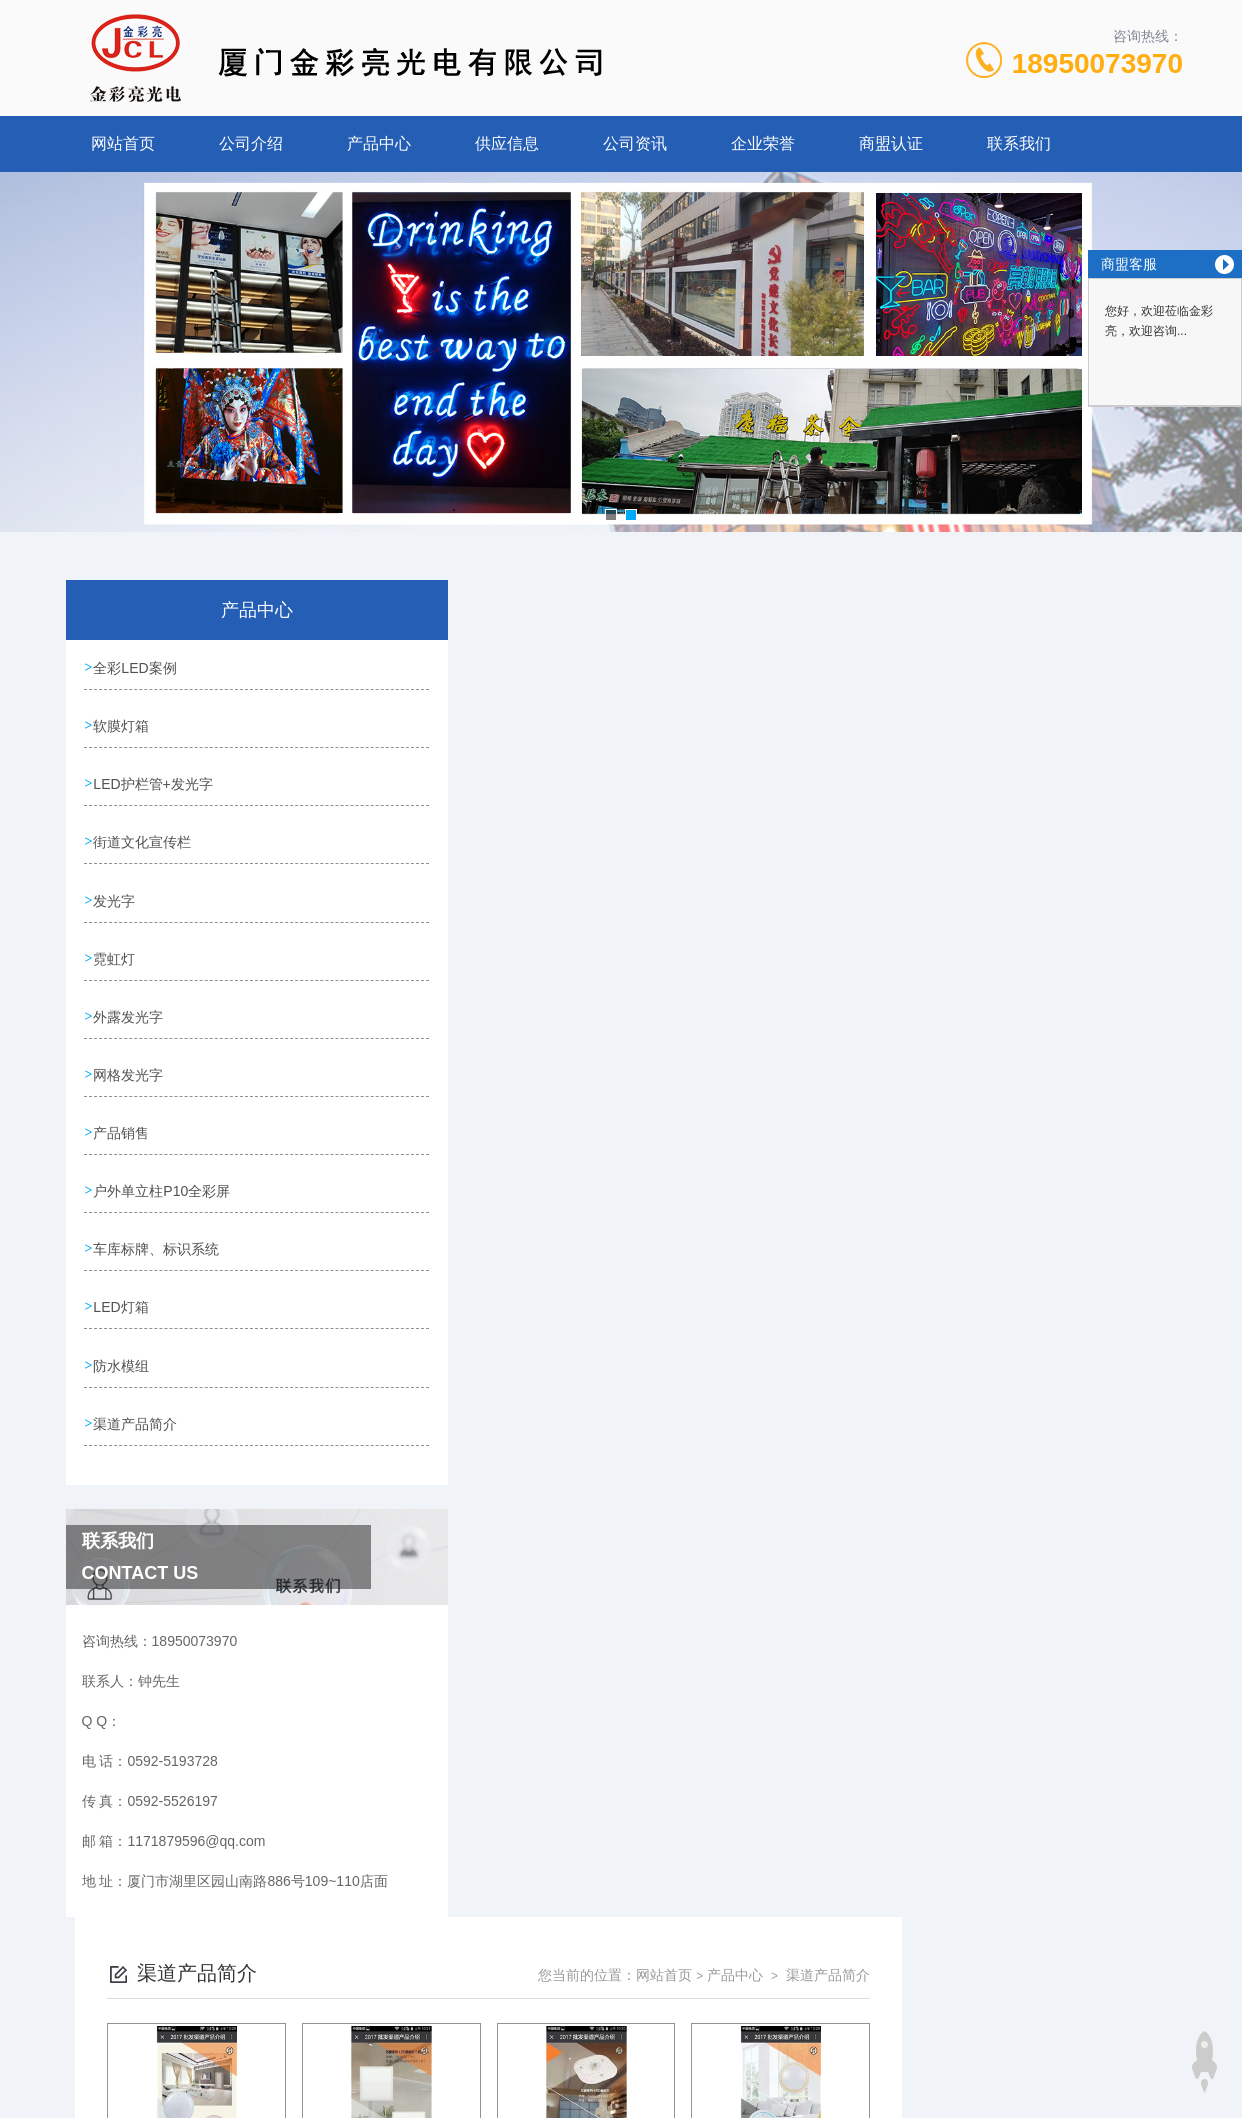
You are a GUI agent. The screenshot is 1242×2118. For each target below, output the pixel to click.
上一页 (712, 1138)
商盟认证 (891, 143)
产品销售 (123, 1124)
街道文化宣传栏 (144, 839)
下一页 (827, 1138)
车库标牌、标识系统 (158, 1238)
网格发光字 (130, 1067)
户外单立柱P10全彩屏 (163, 1181)
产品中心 (379, 143)
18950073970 (1097, 63)
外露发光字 (130, 1010)
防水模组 (123, 1352)
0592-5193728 (481, 2022)
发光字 (116, 896)
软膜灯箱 (123, 725)
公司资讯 (635, 143)
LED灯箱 (122, 1295)
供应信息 (507, 143)
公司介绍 (251, 143)
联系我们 (1019, 143)
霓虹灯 (116, 953)
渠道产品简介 (137, 1409)
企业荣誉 (763, 143)
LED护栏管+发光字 (154, 782)
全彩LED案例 (136, 668)
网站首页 (123, 143)
